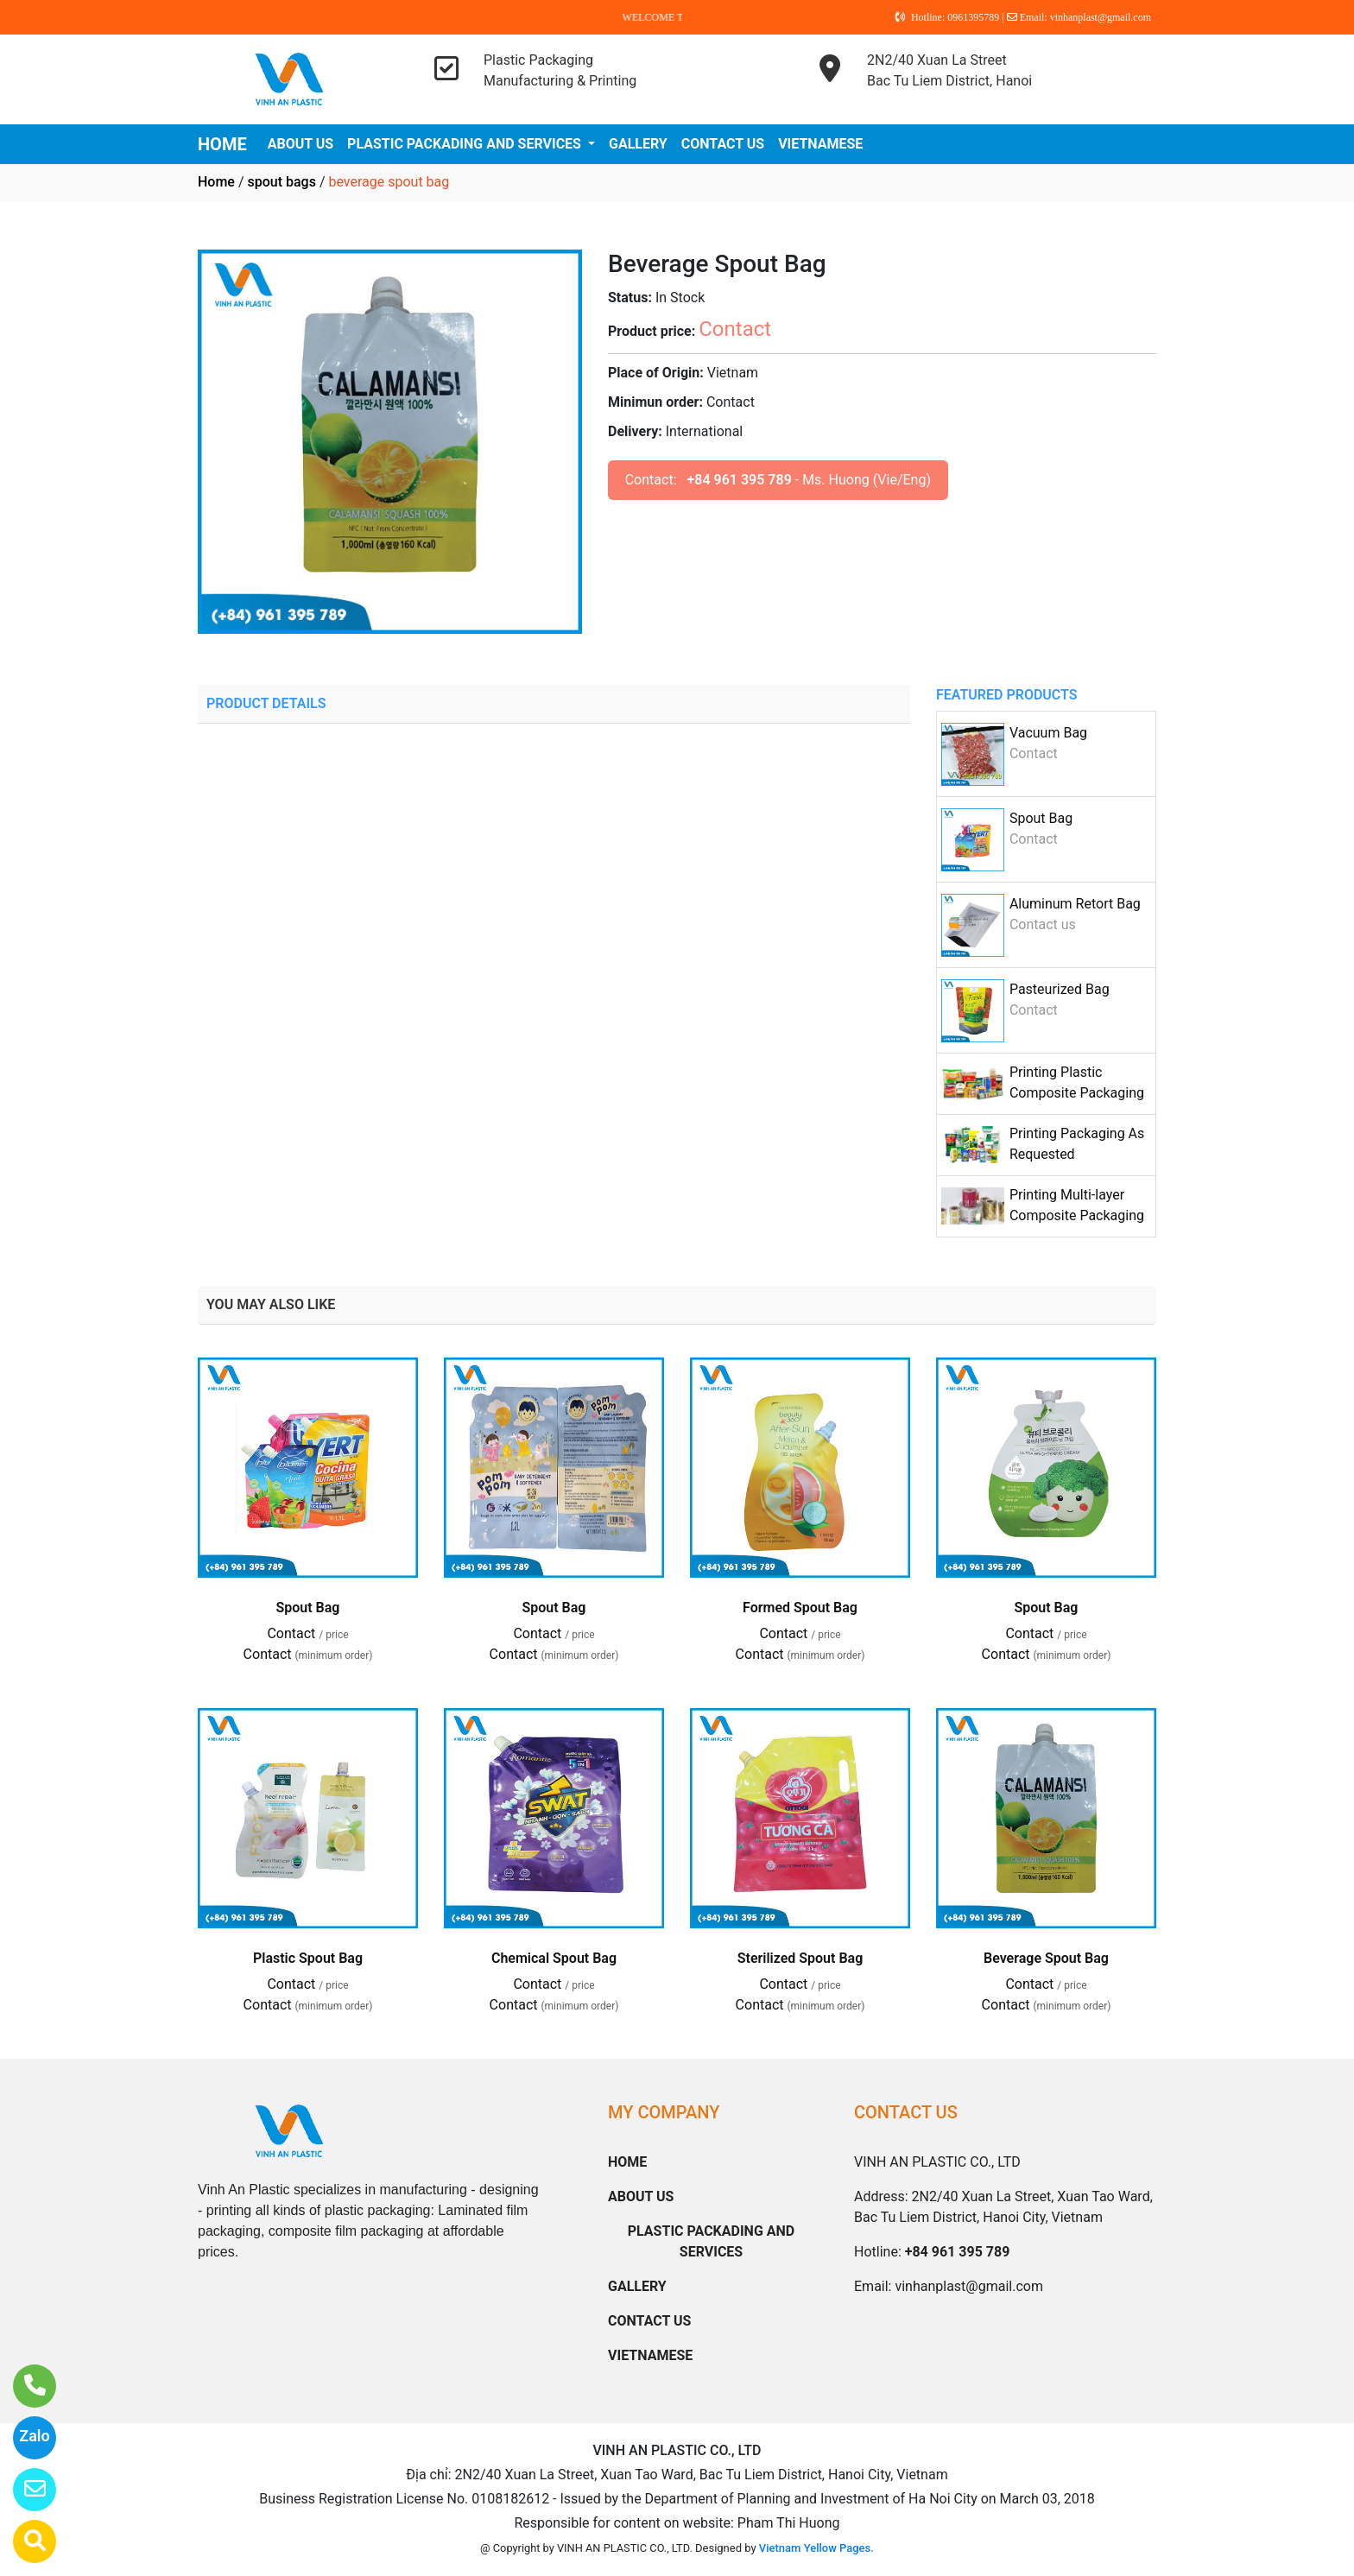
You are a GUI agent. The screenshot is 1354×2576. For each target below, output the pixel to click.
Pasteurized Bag (1059, 989)
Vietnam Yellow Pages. (816, 2547)
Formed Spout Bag (800, 1607)
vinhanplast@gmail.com (969, 2286)
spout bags (281, 182)
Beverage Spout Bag (1046, 1958)
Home (216, 182)
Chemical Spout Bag (554, 1958)
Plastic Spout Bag (308, 1958)
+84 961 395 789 (739, 480)
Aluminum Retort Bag (1075, 904)
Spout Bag (1040, 818)
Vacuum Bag (1048, 733)
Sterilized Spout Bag (800, 1958)
